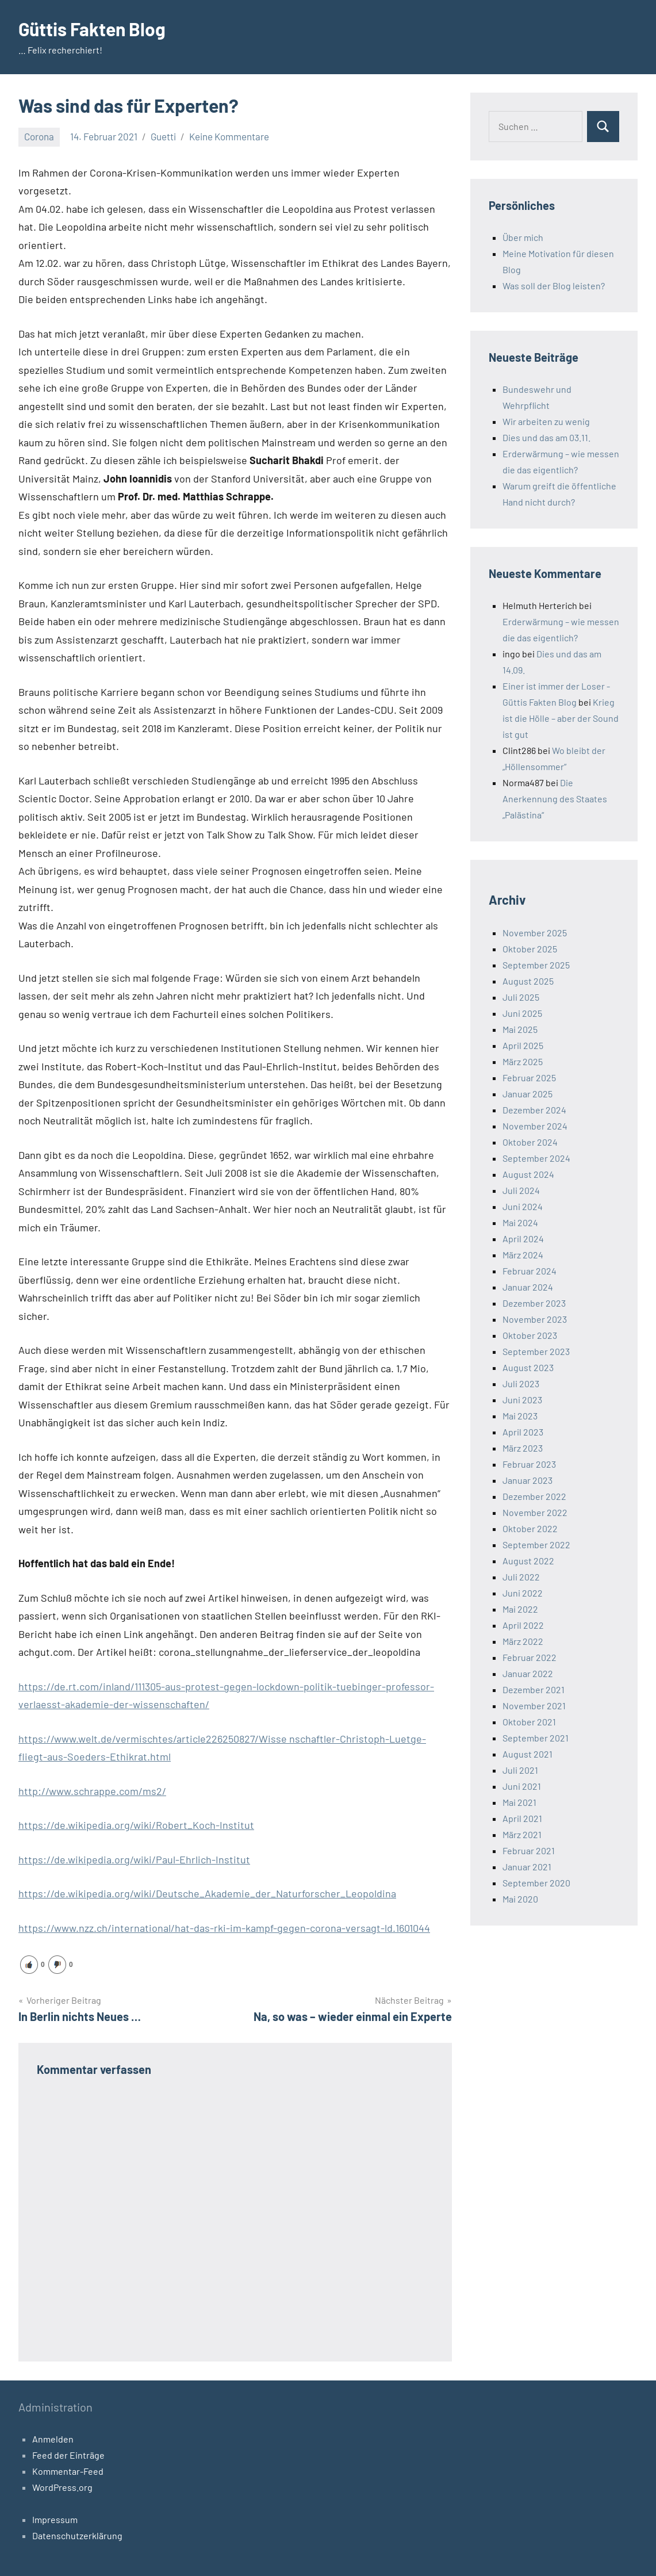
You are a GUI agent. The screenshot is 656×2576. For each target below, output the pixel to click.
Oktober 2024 (530, 1141)
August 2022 (528, 1560)
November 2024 (534, 1125)
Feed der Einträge (68, 2454)
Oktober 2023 (529, 1335)
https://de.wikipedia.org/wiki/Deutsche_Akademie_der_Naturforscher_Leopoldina (207, 1893)
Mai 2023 (520, 1415)
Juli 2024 (521, 1190)
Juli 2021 (520, 1769)
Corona (39, 136)
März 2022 (522, 1641)
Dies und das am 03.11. (546, 437)
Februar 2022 (529, 1657)
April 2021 (522, 1818)
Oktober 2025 (529, 948)
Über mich (522, 237)
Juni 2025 (522, 1013)
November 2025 (534, 932)
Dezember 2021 (533, 1689)
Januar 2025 (527, 1093)
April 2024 (523, 1238)
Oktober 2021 (529, 1721)
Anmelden (53, 2438)
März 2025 (522, 1061)
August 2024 (528, 1174)
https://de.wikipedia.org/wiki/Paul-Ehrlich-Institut (134, 1859)
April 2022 (523, 1625)
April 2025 (522, 1045)
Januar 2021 (526, 1866)
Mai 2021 (519, 1802)
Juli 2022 (521, 1576)
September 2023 (536, 1351)
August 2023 (528, 1367)
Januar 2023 (527, 1480)
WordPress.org (62, 2487)
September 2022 (536, 1544)
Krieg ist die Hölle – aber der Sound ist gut (560, 718)
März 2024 (522, 1254)
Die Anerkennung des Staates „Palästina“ (554, 798)
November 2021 (534, 1705)
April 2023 (522, 1431)
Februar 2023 (529, 1464)
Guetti (163, 136)
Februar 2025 (529, 1077)
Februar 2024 (529, 1270)
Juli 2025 (520, 997)
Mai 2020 (520, 1898)
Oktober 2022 (530, 1528)
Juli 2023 (520, 1383)
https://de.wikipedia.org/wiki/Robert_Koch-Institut (136, 1825)
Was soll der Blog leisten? (553, 285)
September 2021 (535, 1737)
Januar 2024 (527, 1286)
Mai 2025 (520, 1029)
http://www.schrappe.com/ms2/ (92, 1791)
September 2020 (536, 1882)
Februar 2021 (528, 1850)
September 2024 (536, 1158)
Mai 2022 (520, 1608)
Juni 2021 (521, 1786)
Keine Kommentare (229, 136)
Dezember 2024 (534, 1109)
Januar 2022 (527, 1673)
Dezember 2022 (534, 1496)
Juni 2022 (522, 1592)
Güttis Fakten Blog (92, 29)
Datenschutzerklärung (77, 2535)
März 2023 (522, 1447)
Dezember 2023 (534, 1302)
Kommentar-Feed (67, 2471)
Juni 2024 (522, 1206)
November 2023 (534, 1319)
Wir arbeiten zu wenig (546, 421)
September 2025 (536, 964)
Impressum (55, 2519)
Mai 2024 (520, 1222)
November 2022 (534, 1512)
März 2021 (522, 1834)
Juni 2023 (522, 1399)
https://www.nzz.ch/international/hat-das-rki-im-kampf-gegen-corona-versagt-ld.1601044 (224, 1928)
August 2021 (527, 1753)
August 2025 (528, 980)
